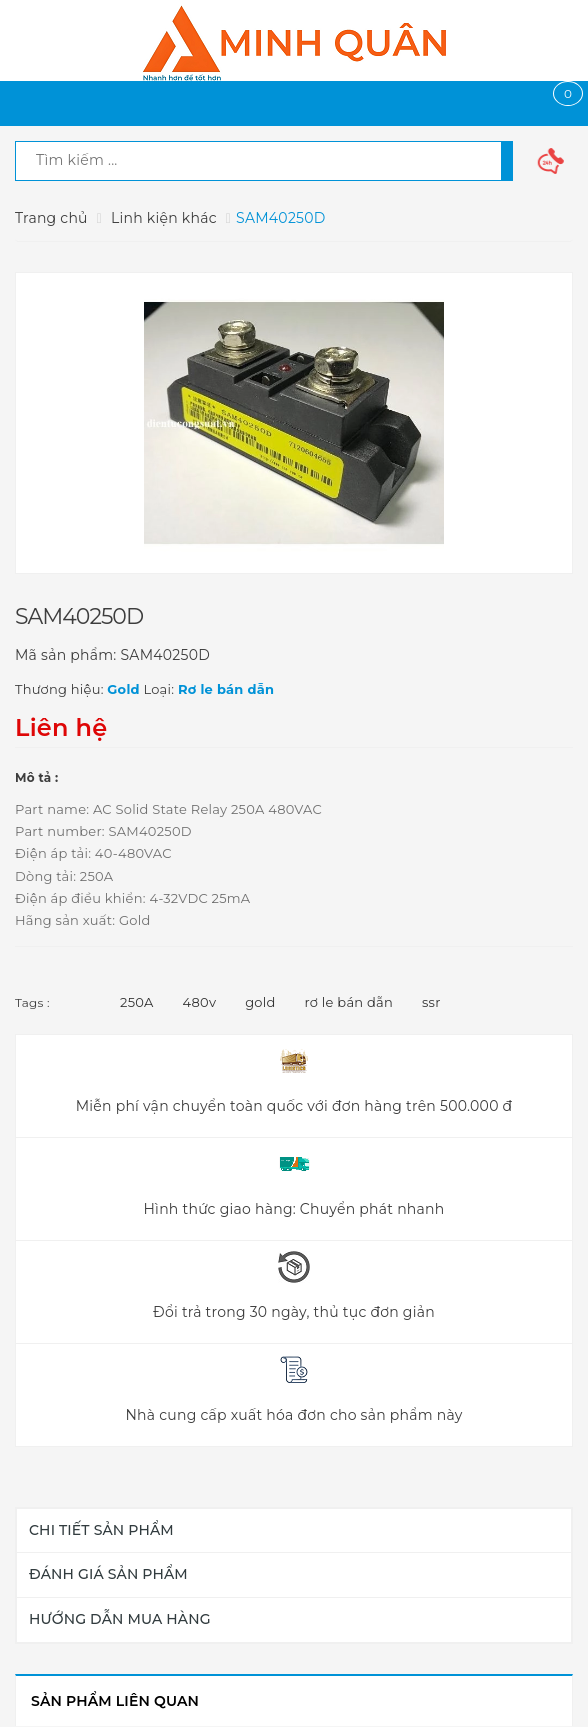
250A (137, 1002)
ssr (431, 1002)
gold (260, 1002)
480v (200, 1002)
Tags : (32, 1002)
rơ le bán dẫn (349, 1002)
